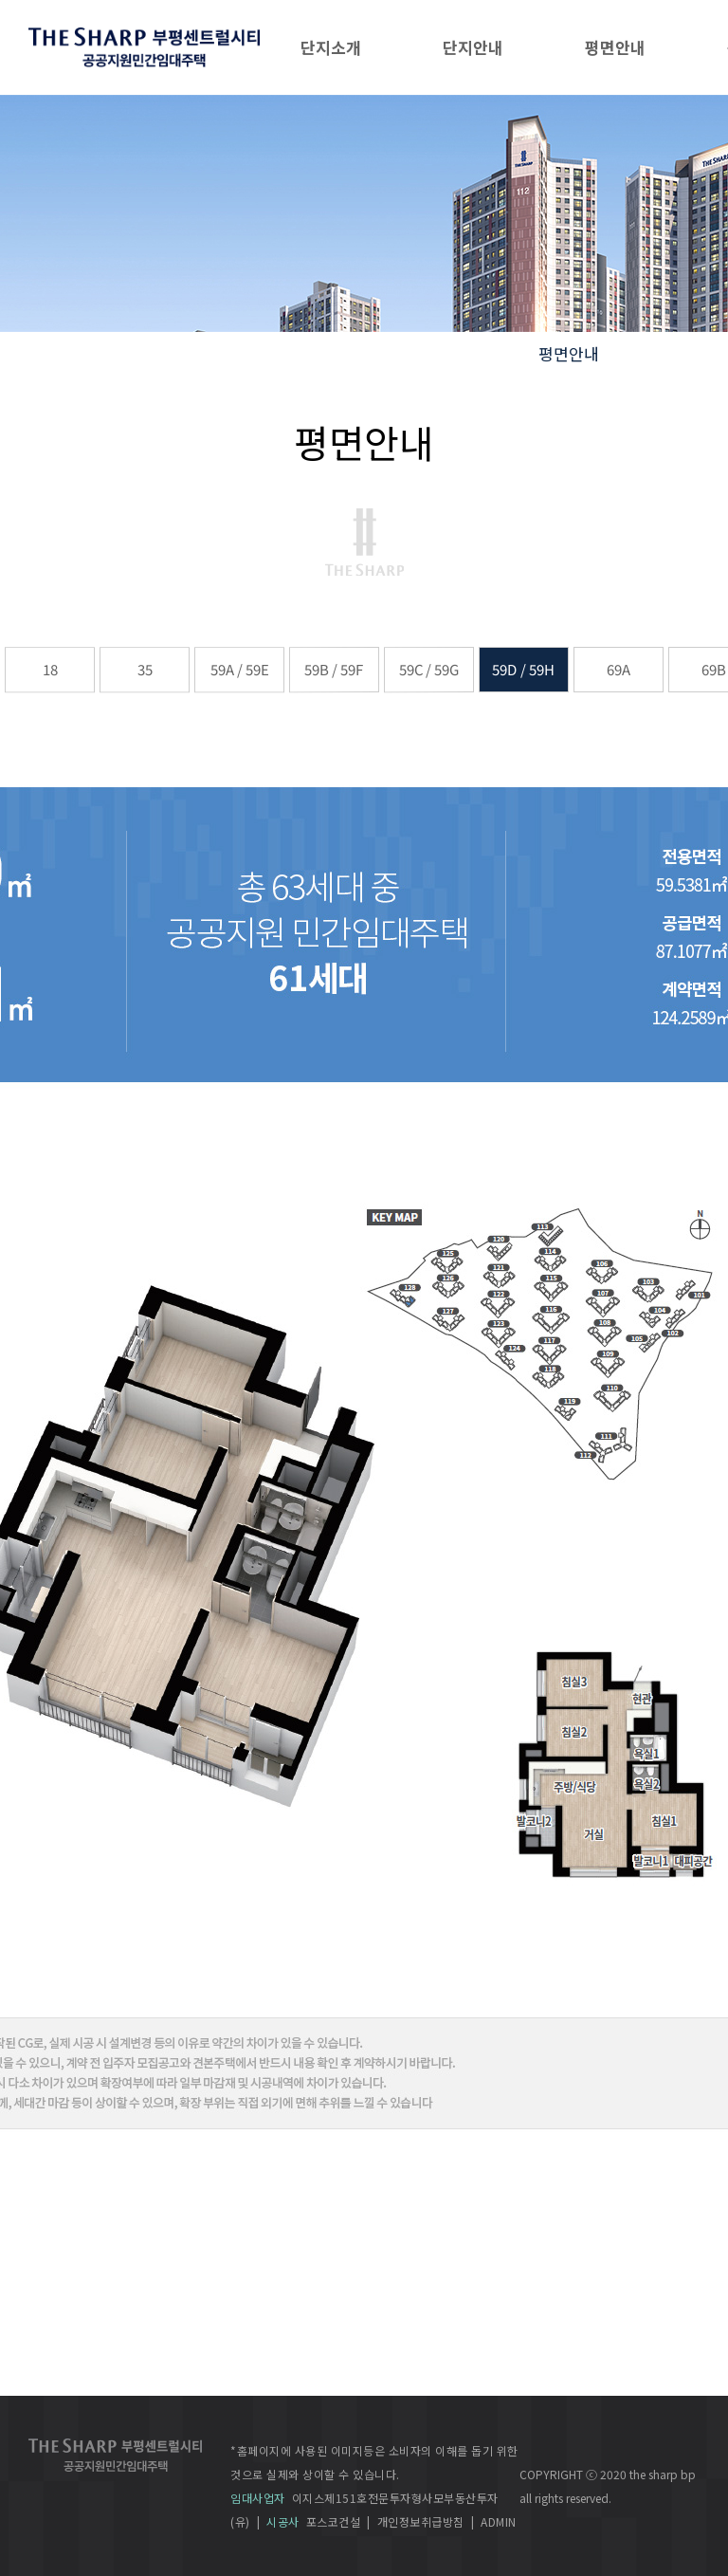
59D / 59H (523, 669)
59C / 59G (429, 669)
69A (618, 669)
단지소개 (330, 47)
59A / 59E (238, 669)
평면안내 (615, 47)
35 (144, 669)
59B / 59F (334, 669)
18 (49, 669)
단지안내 (473, 47)
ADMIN (499, 2521)
